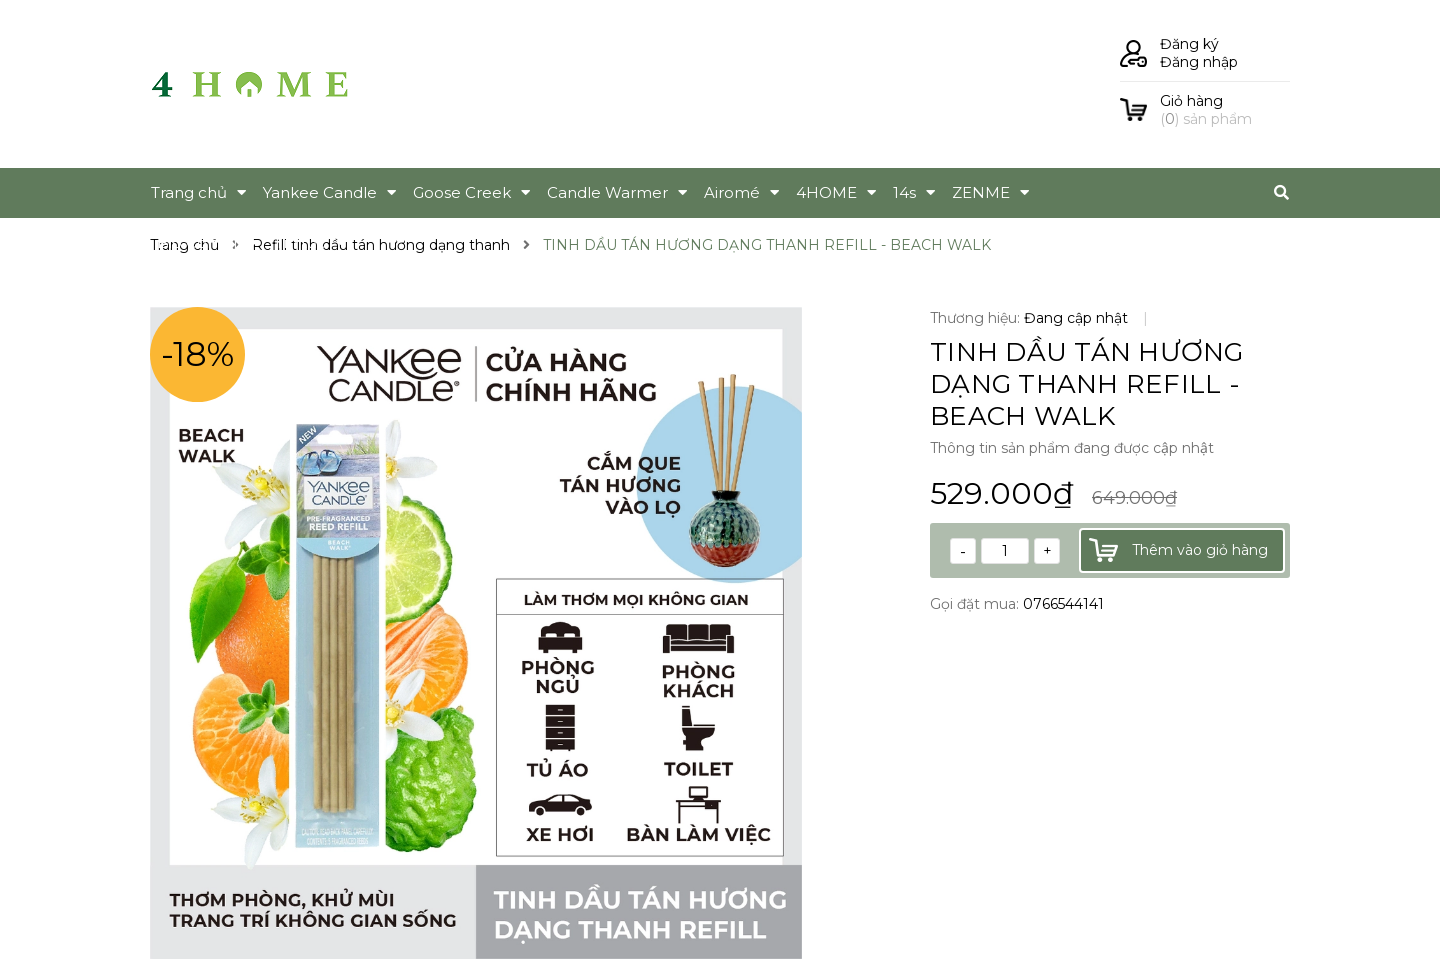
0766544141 (1063, 604)
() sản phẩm (1225, 110)
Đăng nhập (1199, 62)
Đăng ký (1189, 44)
